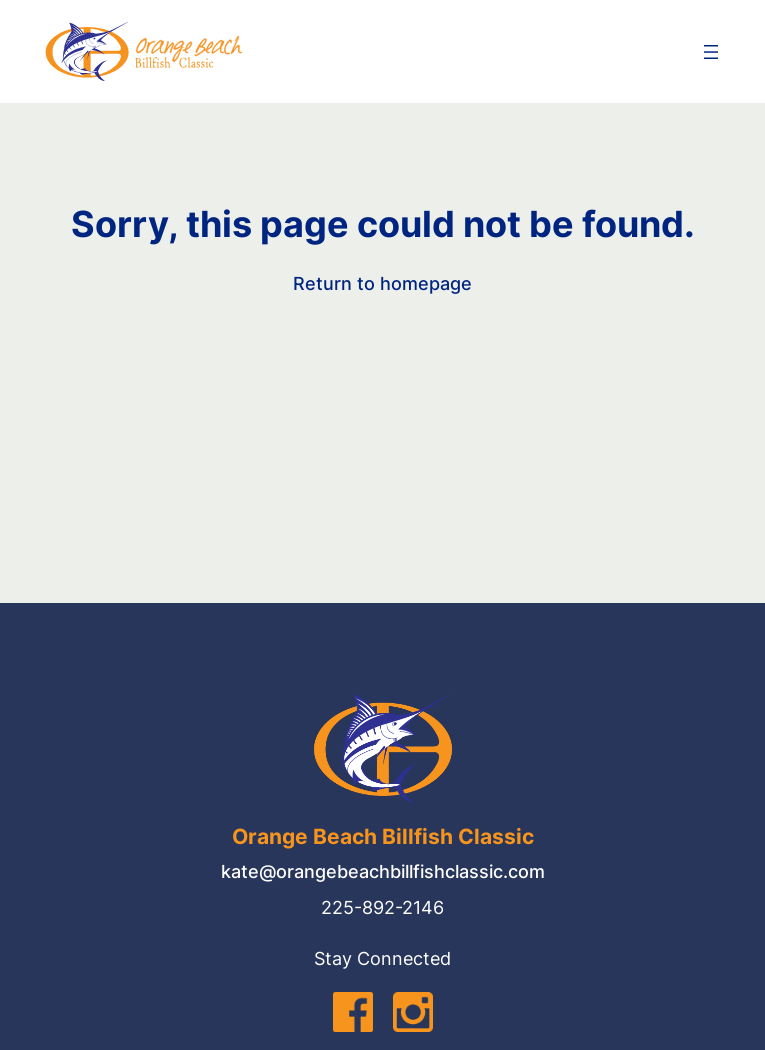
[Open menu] (711, 52)
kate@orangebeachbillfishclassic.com (383, 871)
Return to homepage (382, 283)
